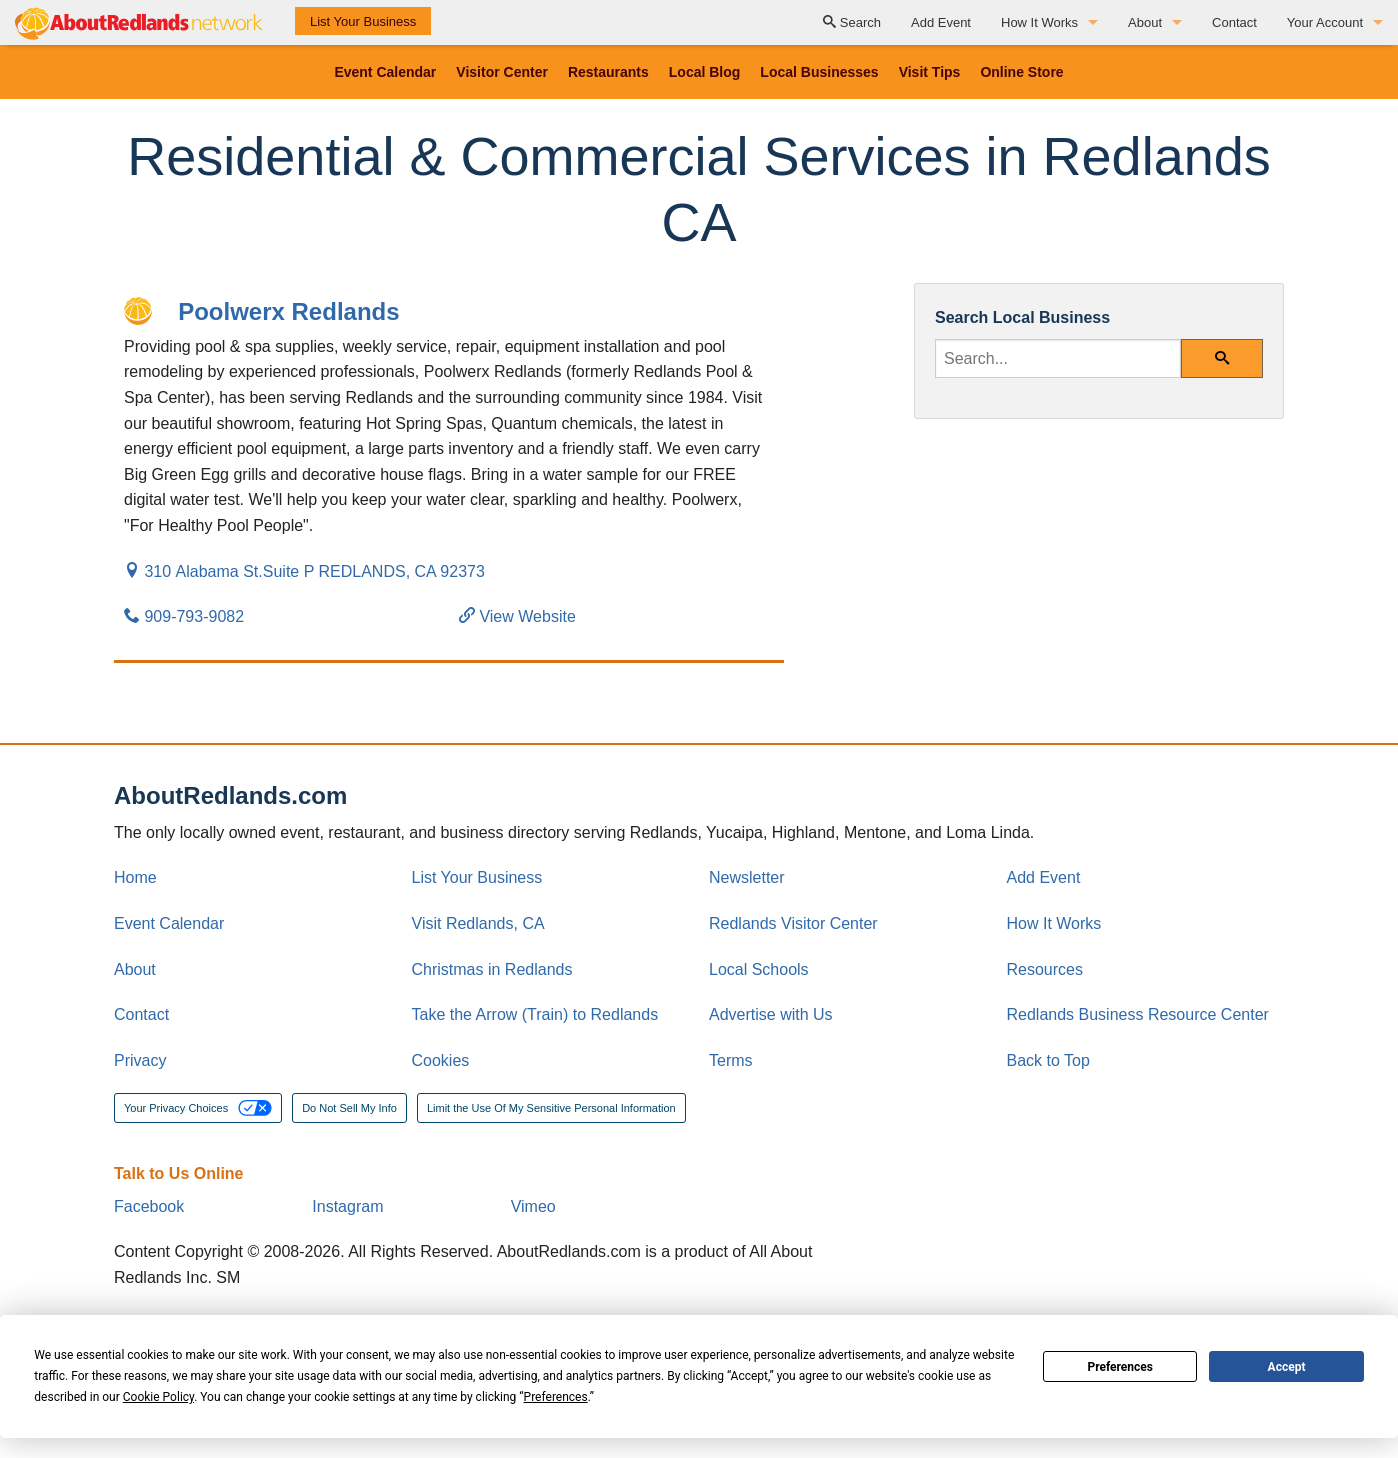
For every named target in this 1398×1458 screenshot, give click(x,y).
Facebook (149, 1206)
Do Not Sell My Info (349, 1108)
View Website (517, 616)
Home (135, 877)
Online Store (1021, 72)
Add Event (941, 22)
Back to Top (1048, 1060)
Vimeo (533, 1206)
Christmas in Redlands (492, 969)
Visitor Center (502, 72)
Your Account (1325, 22)
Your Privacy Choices (198, 1108)
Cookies (441, 1060)
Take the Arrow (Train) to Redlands (535, 1014)
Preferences (1120, 1367)
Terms (731, 1060)
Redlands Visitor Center (793, 923)
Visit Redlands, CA (478, 923)
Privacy (140, 1060)
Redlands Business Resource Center (1138, 1014)
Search (852, 22)
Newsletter (747, 877)
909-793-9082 (184, 616)
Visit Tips (930, 72)
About (1145, 22)
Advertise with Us (771, 1014)
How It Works (1039, 22)
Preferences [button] (556, 1397)
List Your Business (363, 21)
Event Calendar (385, 72)
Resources (1045, 969)
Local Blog (705, 72)
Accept (1287, 1367)
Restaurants (608, 72)
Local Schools (759, 969)
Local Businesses (819, 72)
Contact (1234, 22)
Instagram (347, 1206)
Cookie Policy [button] (158, 1397)
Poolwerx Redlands (288, 311)
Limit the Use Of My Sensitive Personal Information (551, 1108)
